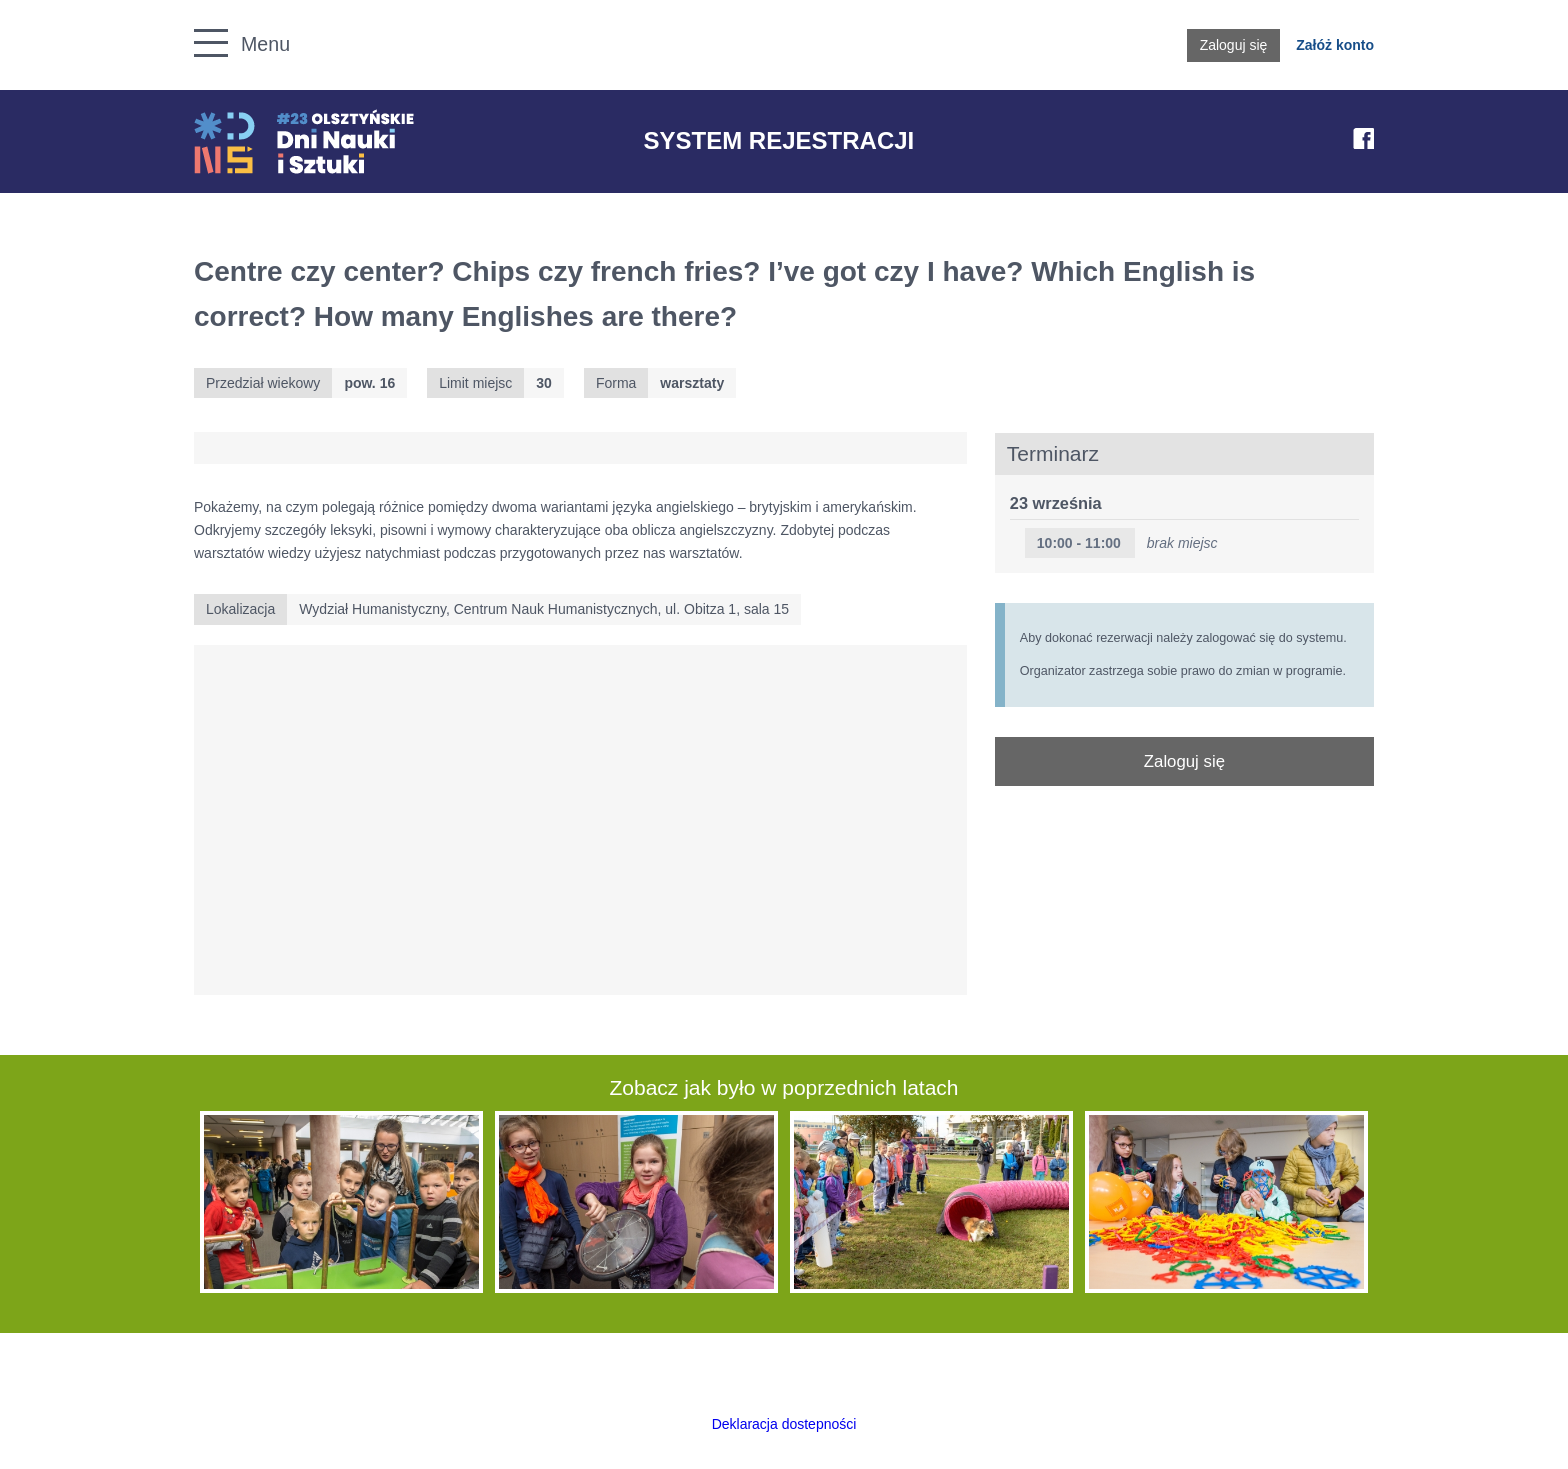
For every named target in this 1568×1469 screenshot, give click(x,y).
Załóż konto (1335, 45)
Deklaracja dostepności (784, 1424)
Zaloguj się (1234, 45)
